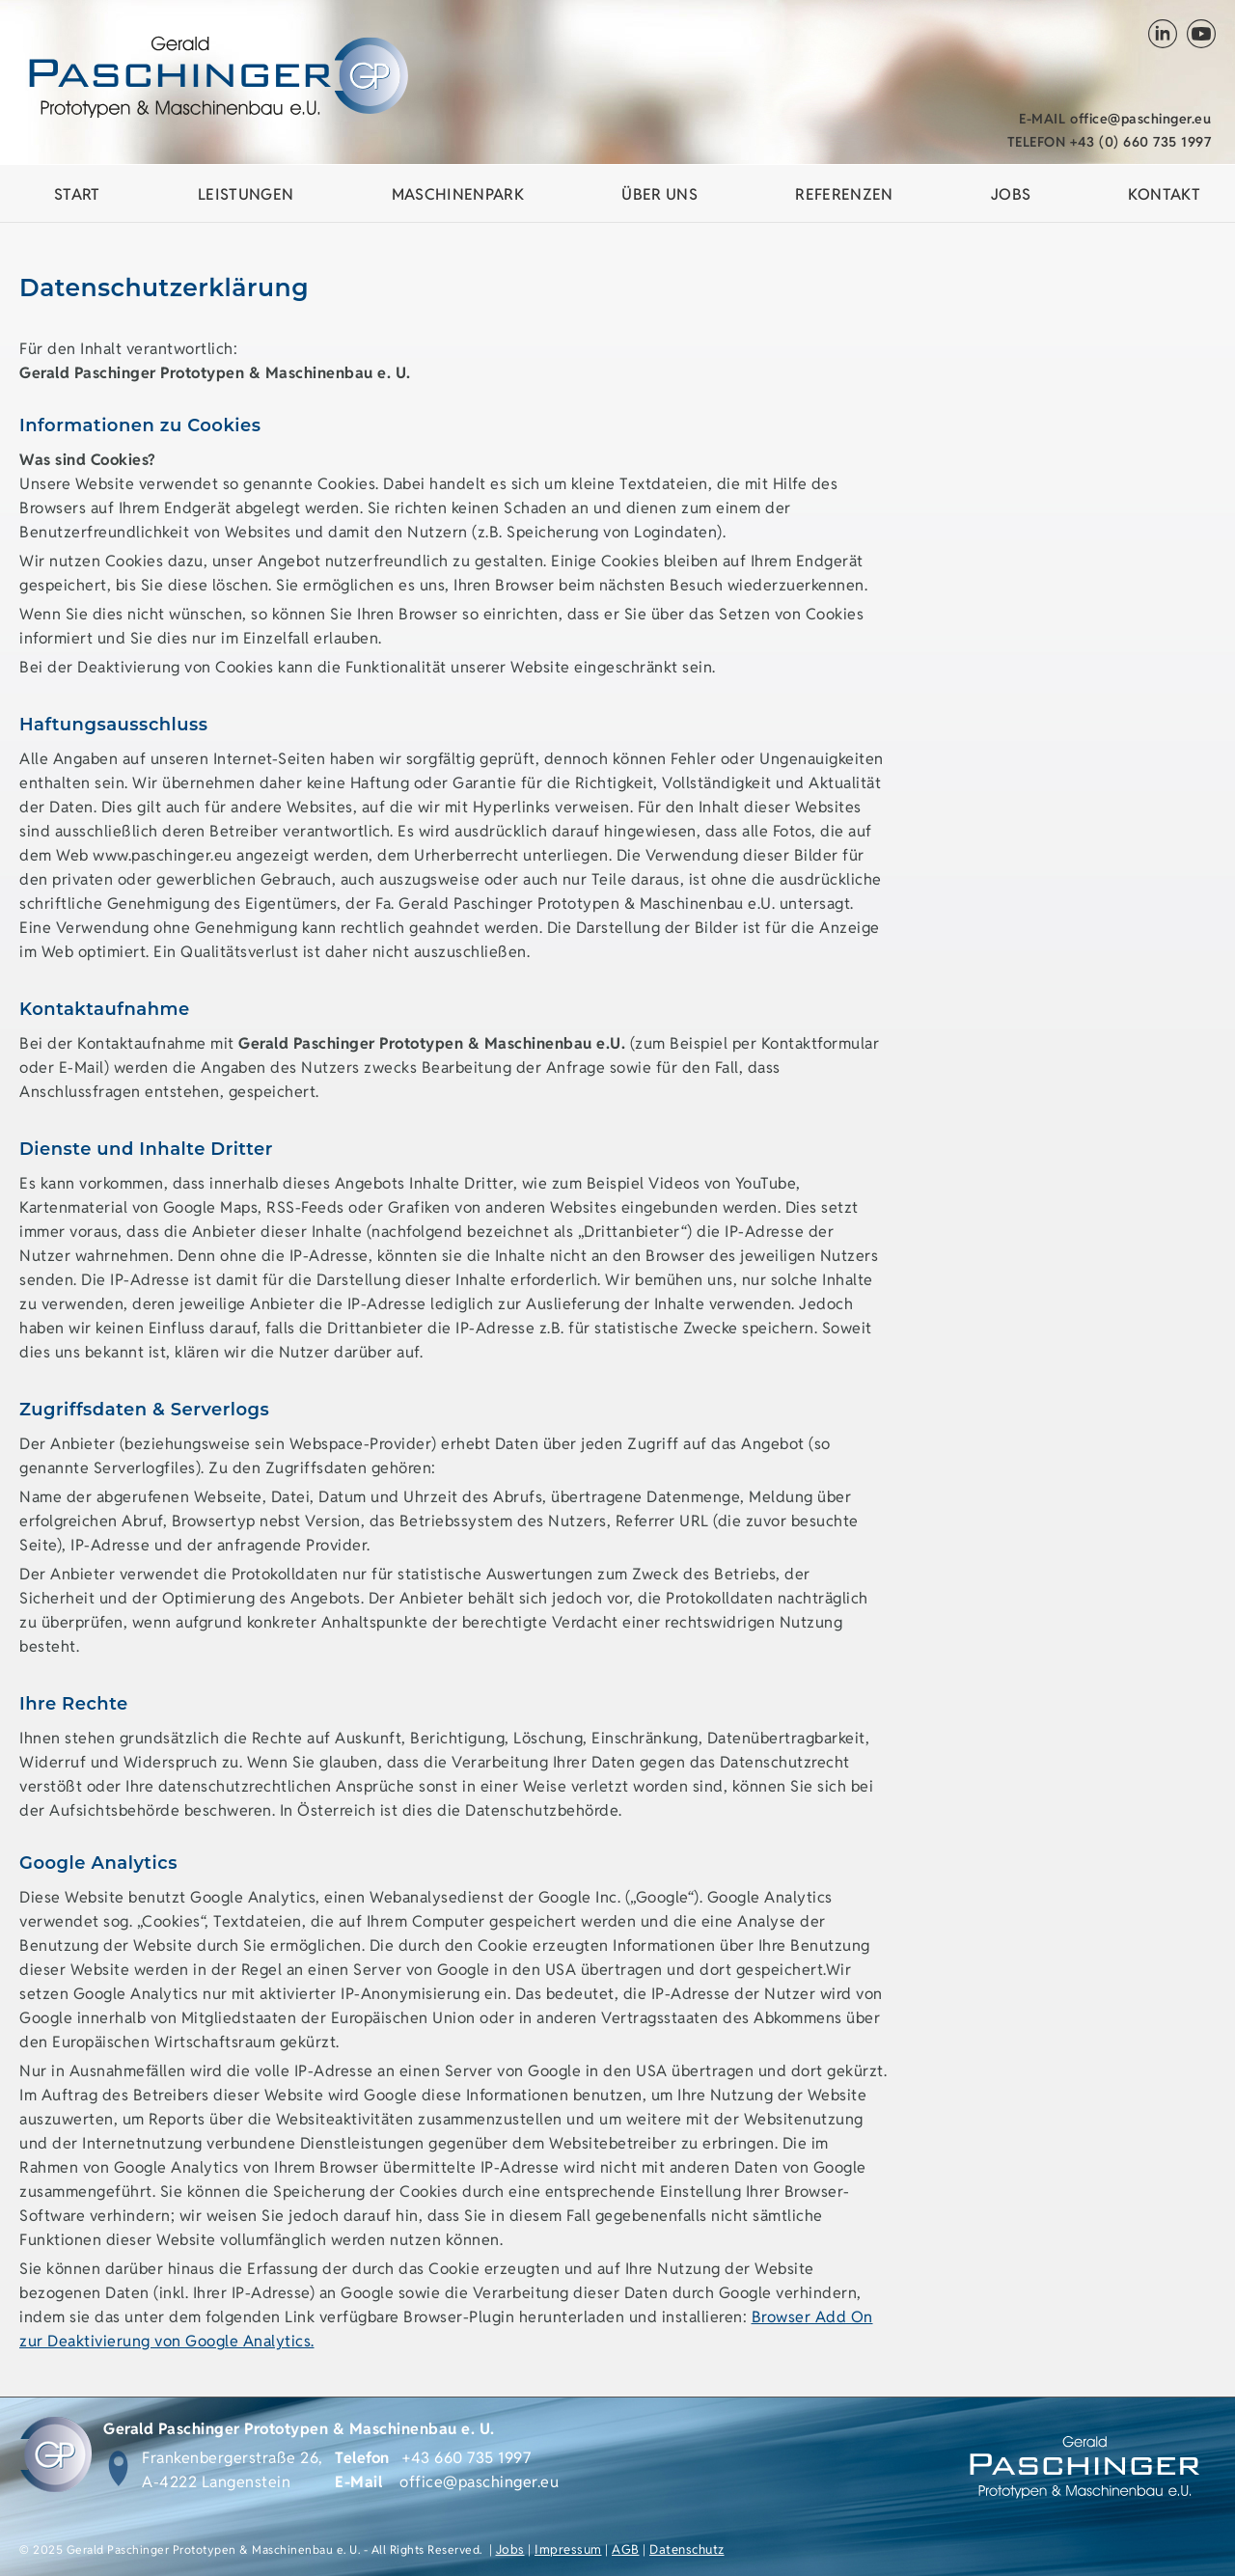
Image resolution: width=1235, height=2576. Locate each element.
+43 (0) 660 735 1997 (1109, 142)
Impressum (568, 2549)
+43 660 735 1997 (466, 2458)
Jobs (510, 2549)
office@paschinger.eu (1115, 118)
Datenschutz (687, 2549)
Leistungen (246, 194)
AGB (626, 2549)
